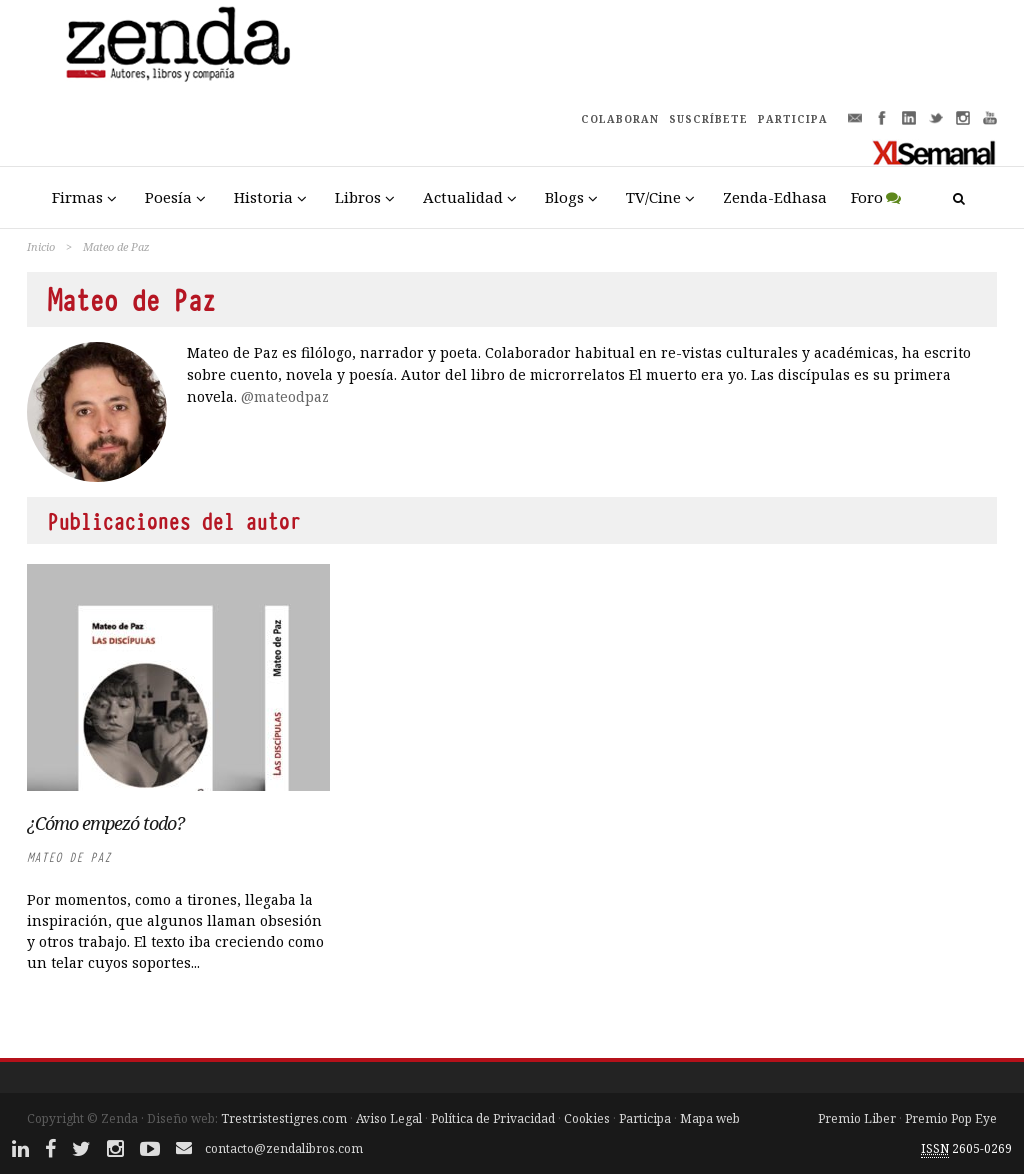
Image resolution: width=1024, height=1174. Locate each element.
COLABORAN (620, 119)
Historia (263, 197)
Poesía (168, 197)
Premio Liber (857, 1118)
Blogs (564, 197)
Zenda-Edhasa (775, 197)
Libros (358, 197)
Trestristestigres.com (284, 1118)
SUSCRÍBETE (708, 119)
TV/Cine (653, 197)
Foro (867, 197)
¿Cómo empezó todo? (105, 823)
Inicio (41, 246)
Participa (645, 1118)
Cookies (587, 1118)
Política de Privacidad (493, 1118)
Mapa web (710, 1118)
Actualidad (463, 197)
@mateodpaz (285, 396)
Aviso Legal (389, 1118)
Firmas (77, 197)
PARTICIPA (793, 119)
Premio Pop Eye (951, 1118)
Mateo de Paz (69, 857)
